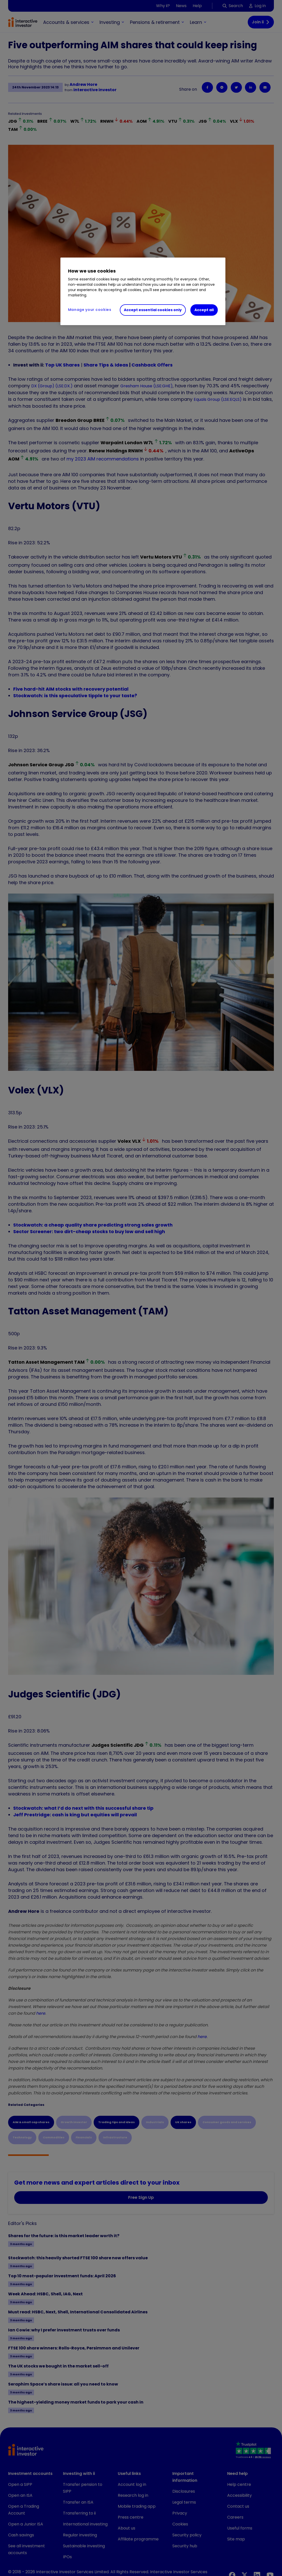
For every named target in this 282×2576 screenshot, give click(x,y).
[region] (142, 291)
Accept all (204, 309)
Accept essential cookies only (153, 309)
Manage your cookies (89, 309)
